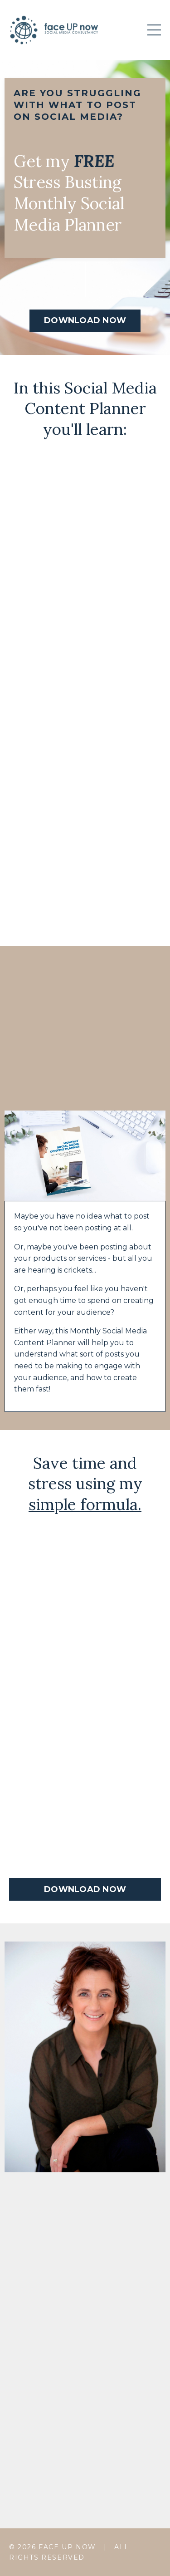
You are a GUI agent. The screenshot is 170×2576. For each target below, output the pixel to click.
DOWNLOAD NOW (85, 320)
